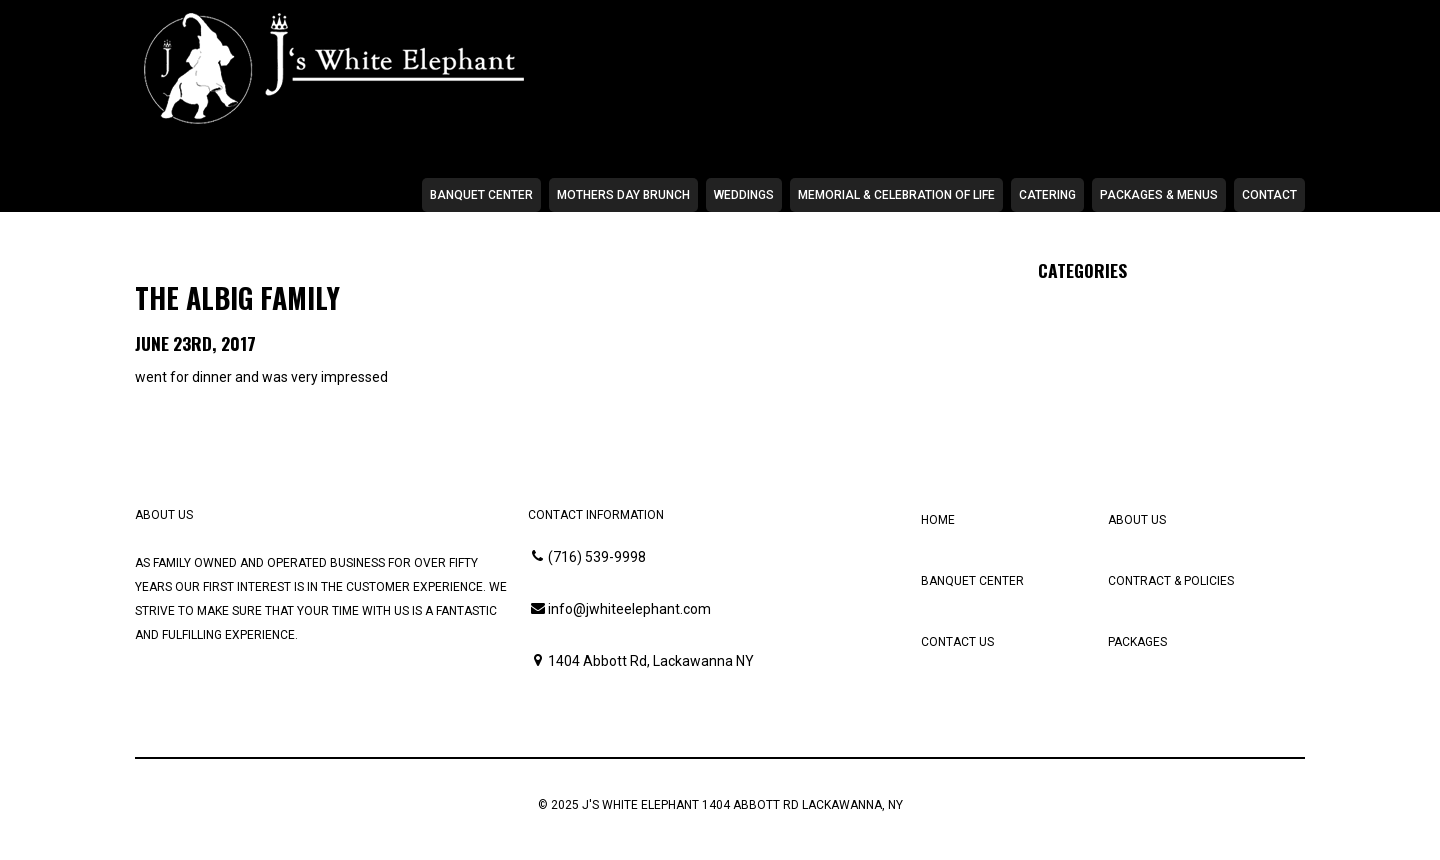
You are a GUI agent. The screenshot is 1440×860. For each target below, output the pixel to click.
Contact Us (957, 642)
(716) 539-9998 (597, 557)
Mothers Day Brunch (623, 195)
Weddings (744, 195)
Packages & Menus (1159, 195)
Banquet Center (481, 195)
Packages (1137, 642)
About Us (1137, 520)
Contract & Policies (1171, 581)
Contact (1269, 195)
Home (938, 520)
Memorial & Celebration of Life (896, 195)
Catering (1047, 195)
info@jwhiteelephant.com (629, 609)
